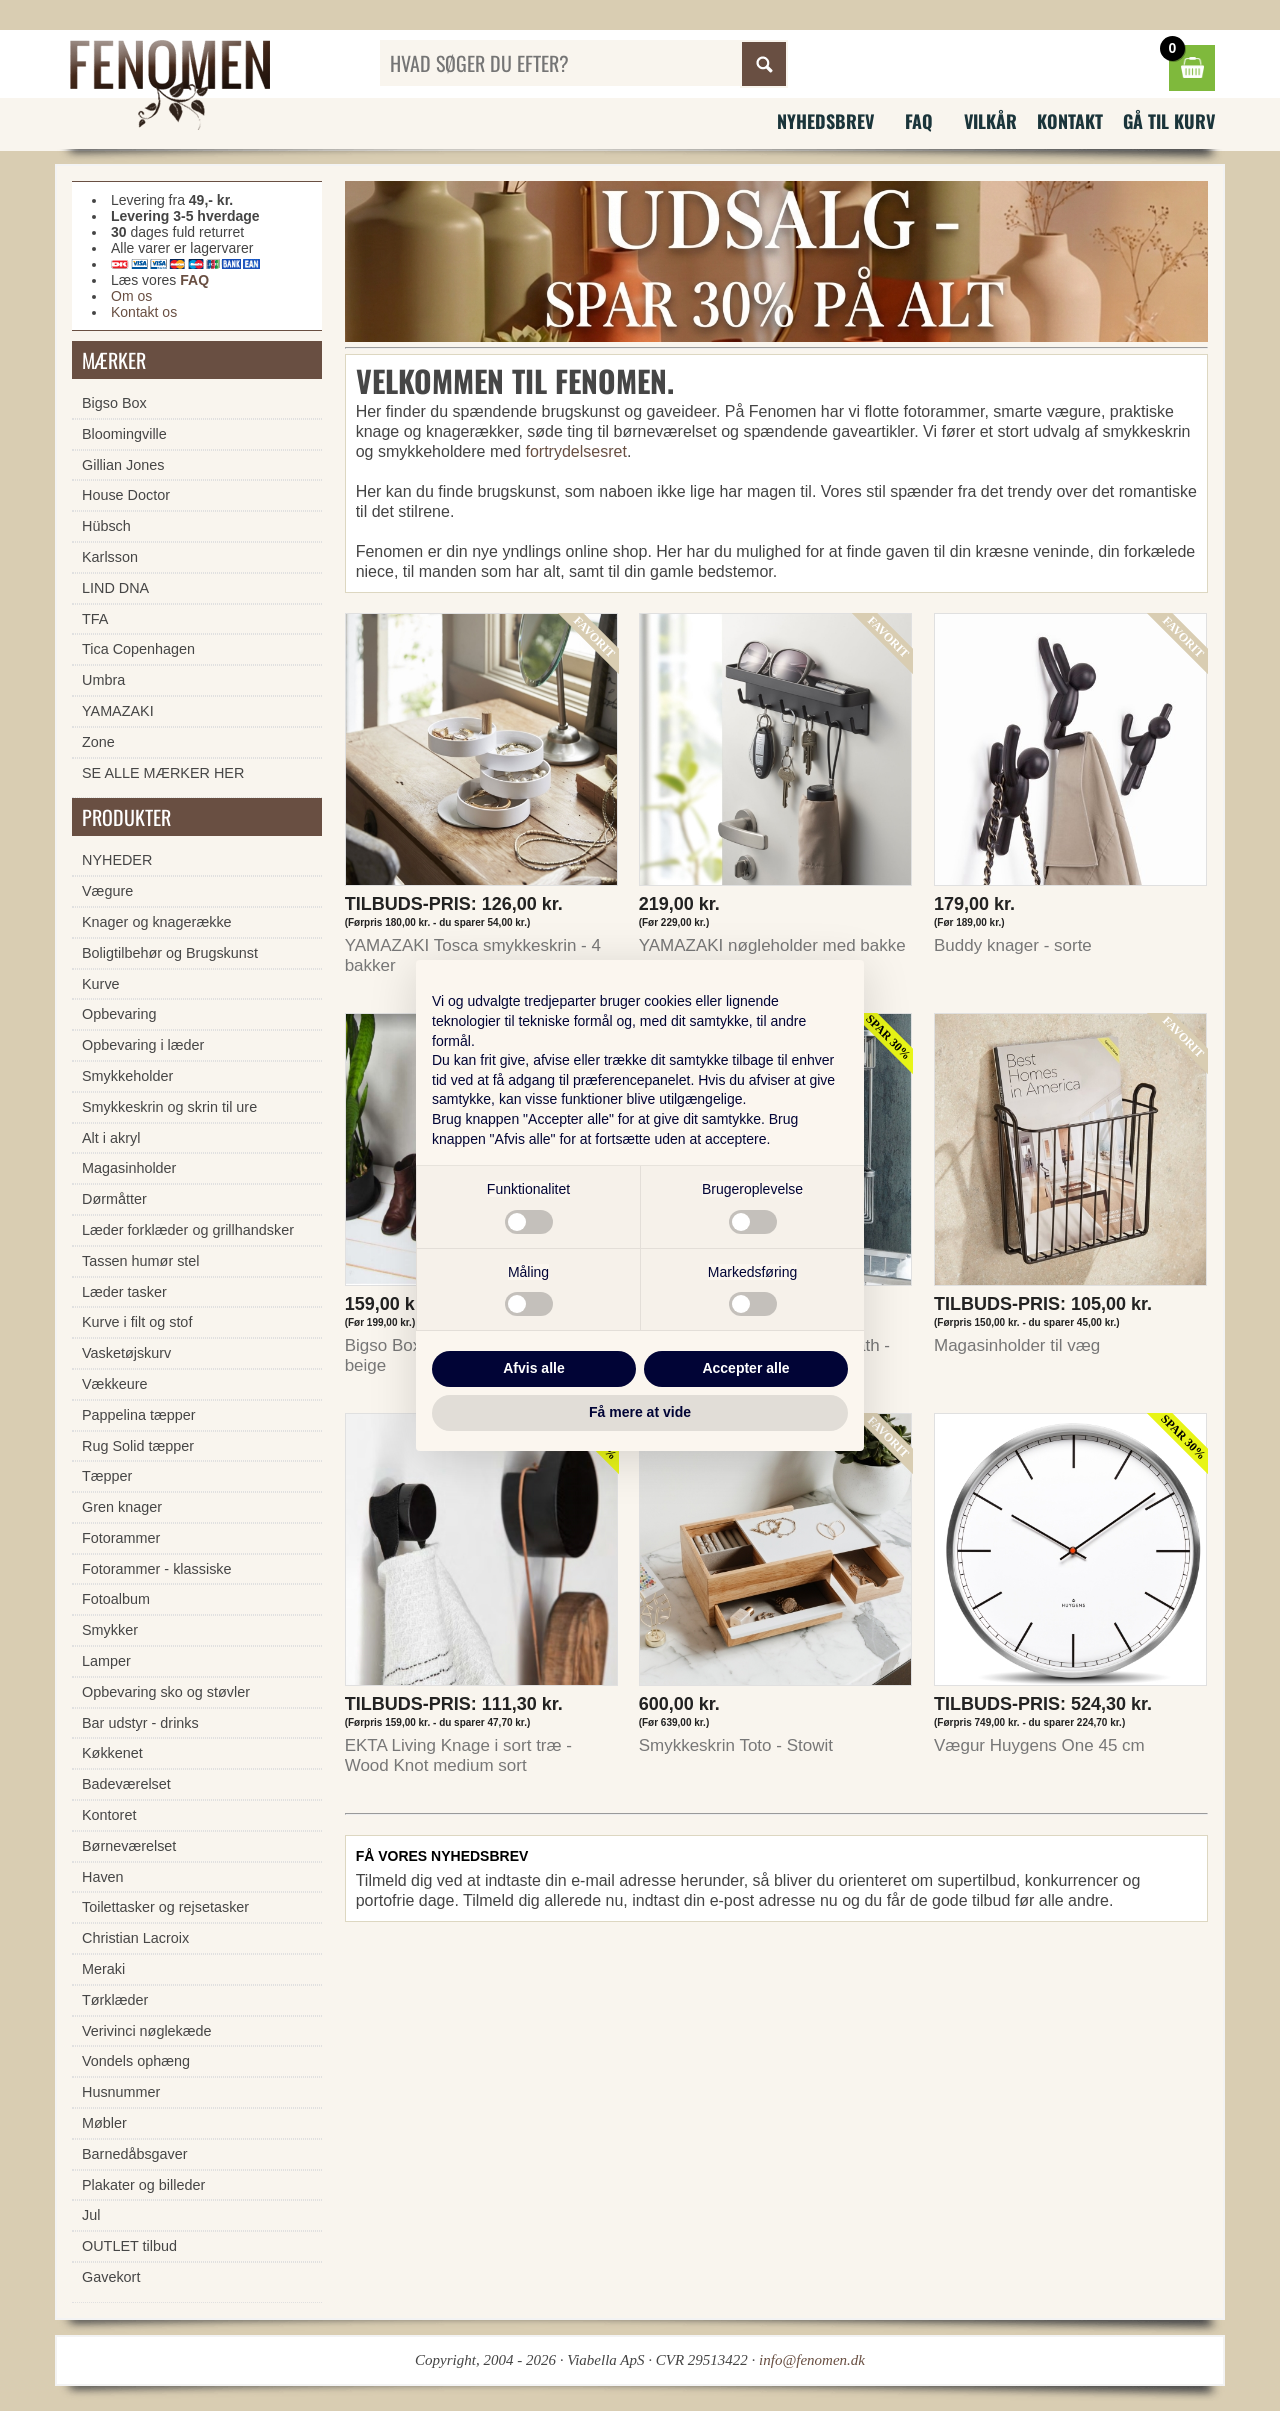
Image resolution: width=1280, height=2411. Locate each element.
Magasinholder (129, 1168)
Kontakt (1070, 121)
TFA (95, 619)
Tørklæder (115, 2000)
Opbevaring (119, 1014)
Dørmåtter (114, 1199)
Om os (131, 296)
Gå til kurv (1169, 121)
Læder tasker (124, 1292)
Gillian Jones (123, 465)
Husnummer (121, 2092)
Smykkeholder (127, 1076)
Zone (98, 742)
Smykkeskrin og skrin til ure (169, 1107)
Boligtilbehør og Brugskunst (170, 953)
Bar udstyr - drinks (140, 1723)
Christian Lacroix (135, 1938)
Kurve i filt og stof (137, 1322)
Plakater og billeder (143, 2185)
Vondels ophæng (136, 2061)
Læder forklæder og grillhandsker (188, 1230)
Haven (103, 1877)
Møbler (104, 2123)
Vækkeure (115, 1384)
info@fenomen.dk (812, 2360)
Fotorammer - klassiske (157, 1569)
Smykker (110, 1630)
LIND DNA (115, 588)
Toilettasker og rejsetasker (165, 1907)
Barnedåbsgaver (135, 2154)
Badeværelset (126, 1784)
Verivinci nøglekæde (147, 2031)
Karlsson (110, 557)
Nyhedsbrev (825, 121)
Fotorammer (121, 1538)
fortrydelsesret (576, 451)
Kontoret (109, 1815)
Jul (91, 2215)
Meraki (103, 1969)
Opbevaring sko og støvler (166, 1692)
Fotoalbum (116, 1599)
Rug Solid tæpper (138, 1446)
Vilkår (990, 121)
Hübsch (106, 526)
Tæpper (107, 1476)
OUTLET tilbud (129, 2246)
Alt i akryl (111, 1138)
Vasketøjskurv (126, 1353)
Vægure (107, 891)
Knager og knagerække (157, 922)
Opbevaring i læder (143, 1045)
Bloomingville (124, 434)
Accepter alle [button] (745, 1368)
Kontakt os (144, 312)
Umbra (103, 680)
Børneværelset (129, 1846)
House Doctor (126, 495)
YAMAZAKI (118, 711)
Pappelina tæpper (139, 1415)
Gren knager (122, 1507)
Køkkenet (112, 1753)
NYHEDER (117, 860)
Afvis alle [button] (533, 1368)
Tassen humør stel (141, 1261)
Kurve (101, 984)
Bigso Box (114, 403)
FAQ (919, 121)
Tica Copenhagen (138, 649)
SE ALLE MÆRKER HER (163, 773)
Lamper (106, 1661)
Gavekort (111, 2277)
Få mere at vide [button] (640, 1412)
